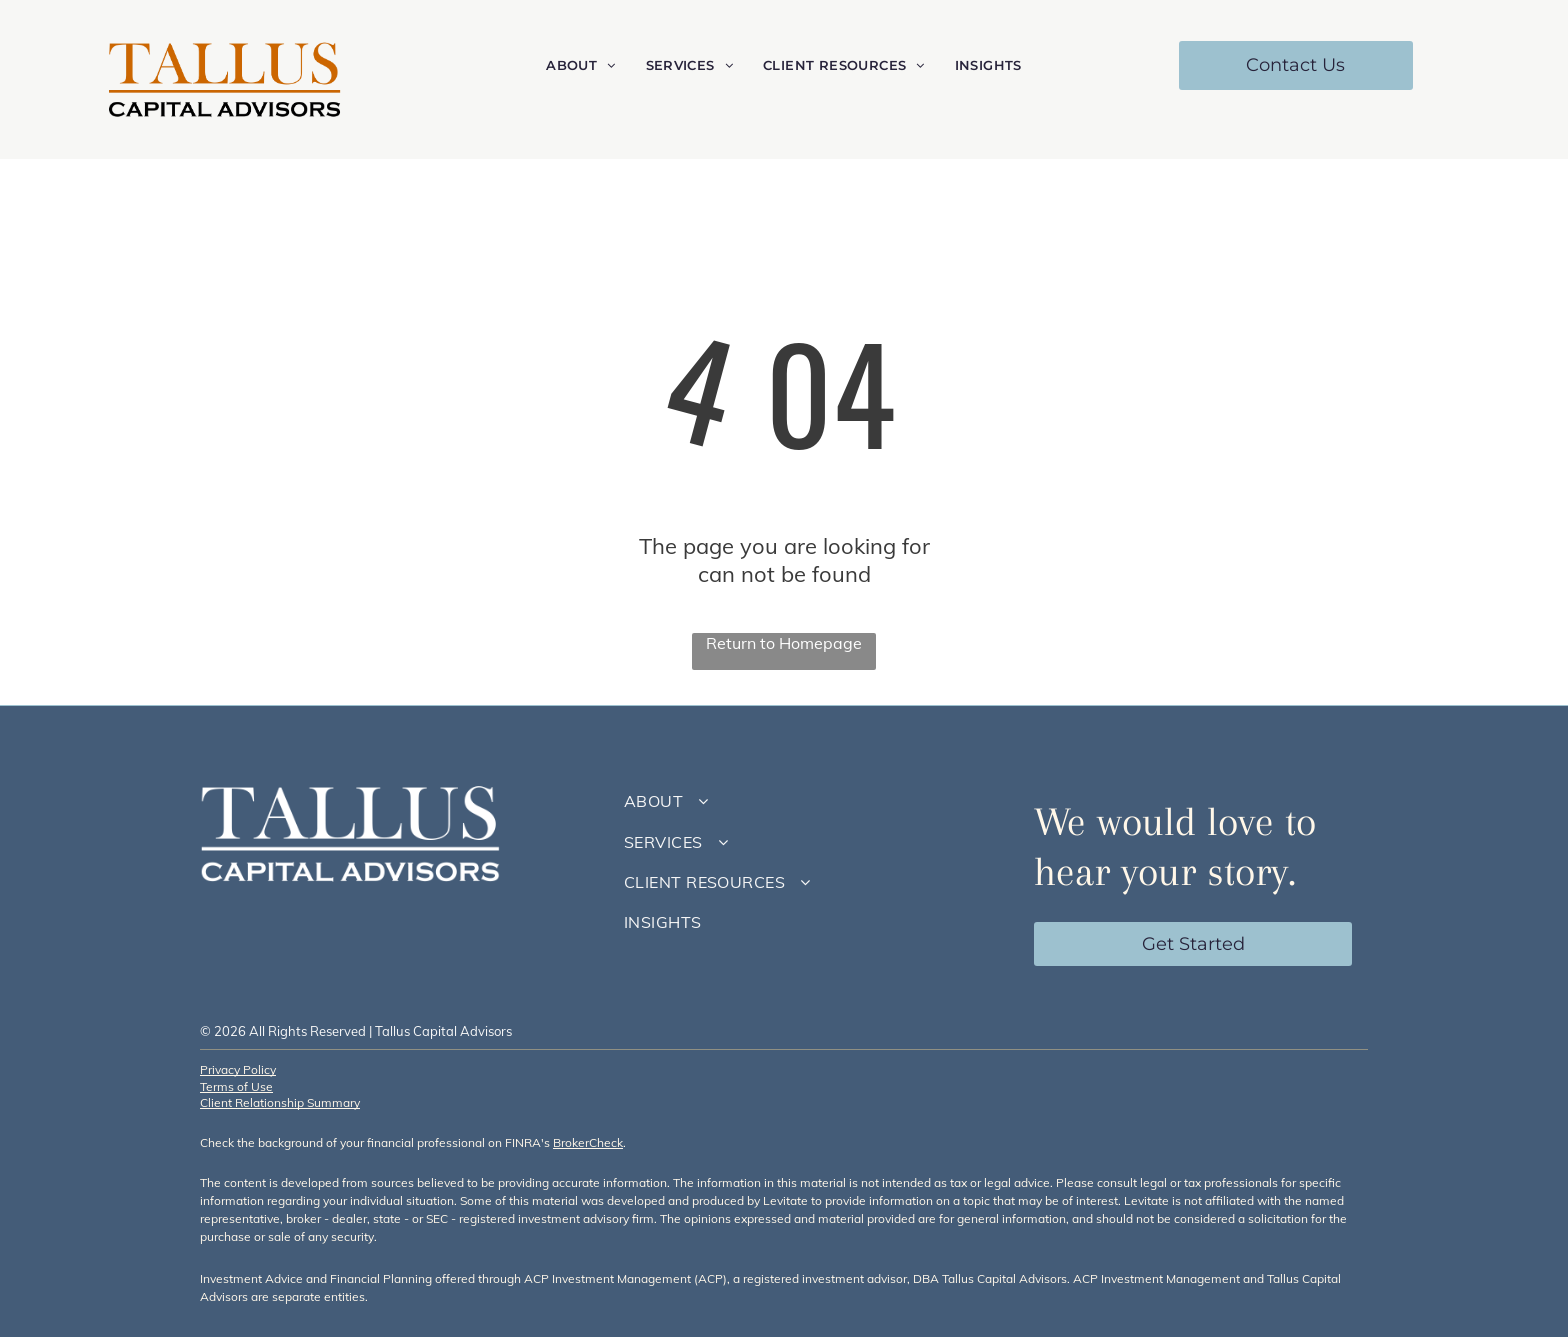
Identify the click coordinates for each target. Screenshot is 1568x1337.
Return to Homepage (784, 643)
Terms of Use (236, 1086)
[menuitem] (580, 65)
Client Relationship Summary (280, 1102)
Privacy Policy (238, 1069)
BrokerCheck (588, 1142)
